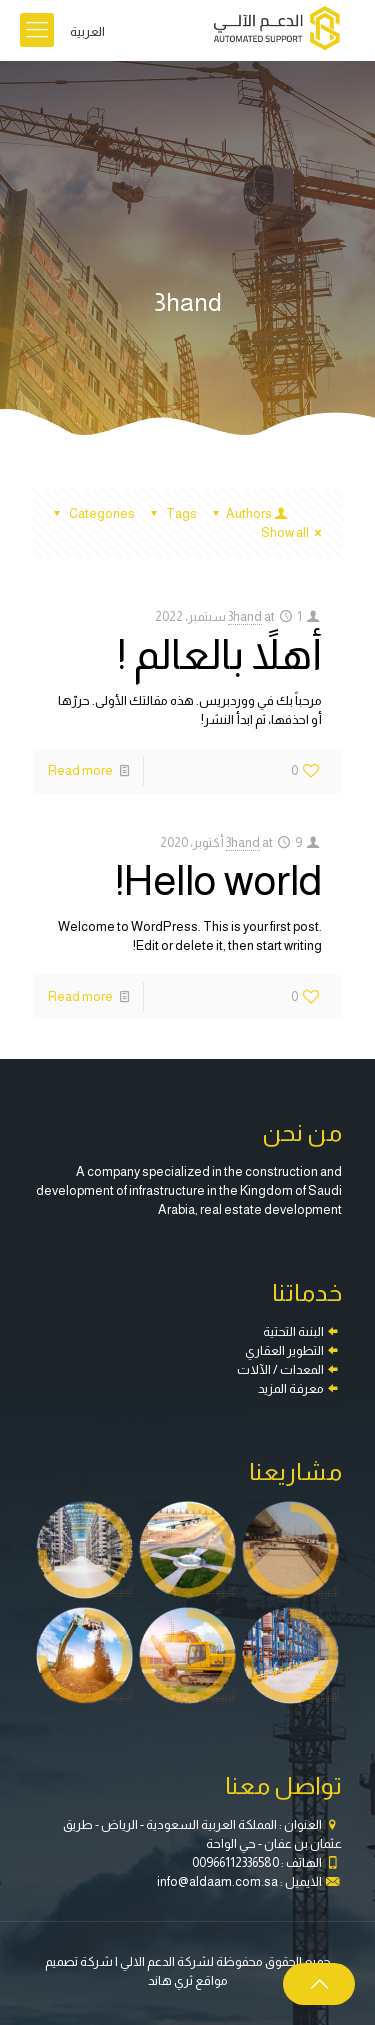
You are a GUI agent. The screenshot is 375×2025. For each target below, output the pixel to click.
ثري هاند (170, 1980)
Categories (91, 513)
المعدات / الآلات (280, 1369)
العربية (87, 31)
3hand (245, 616)
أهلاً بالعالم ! (220, 654)
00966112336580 (235, 1862)
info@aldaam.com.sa (217, 1881)
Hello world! (219, 880)
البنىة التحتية (293, 1331)
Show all (294, 532)
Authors (248, 513)
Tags (171, 513)
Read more (80, 770)
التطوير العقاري (284, 1350)
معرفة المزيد (291, 1388)
